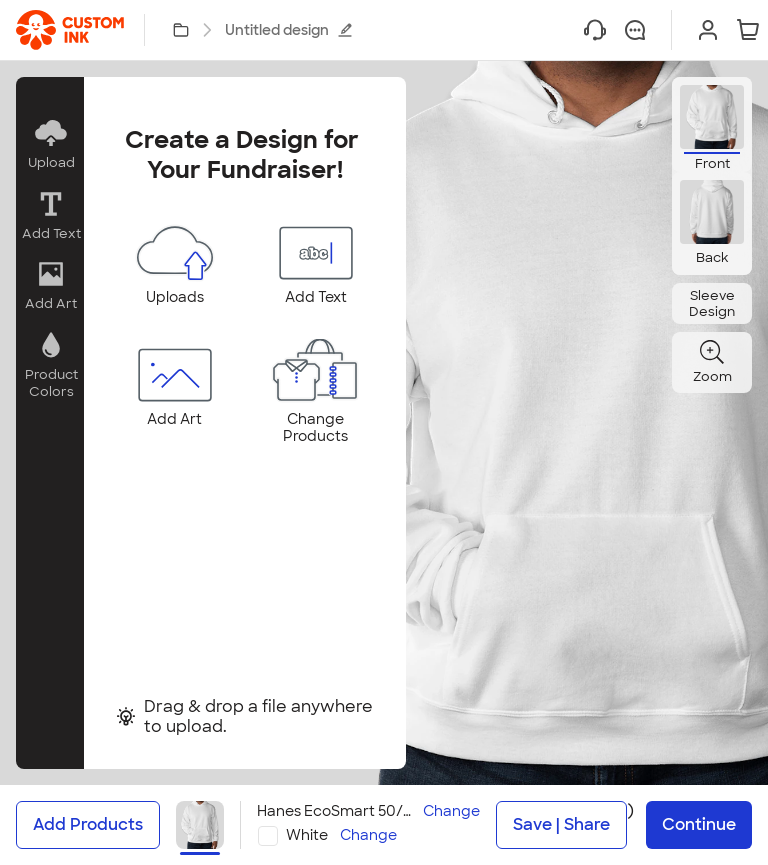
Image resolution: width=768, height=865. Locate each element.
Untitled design (289, 30)
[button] (50, 144)
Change (451, 811)
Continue (699, 824)
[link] (70, 30)
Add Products (88, 824)
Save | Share (561, 824)
